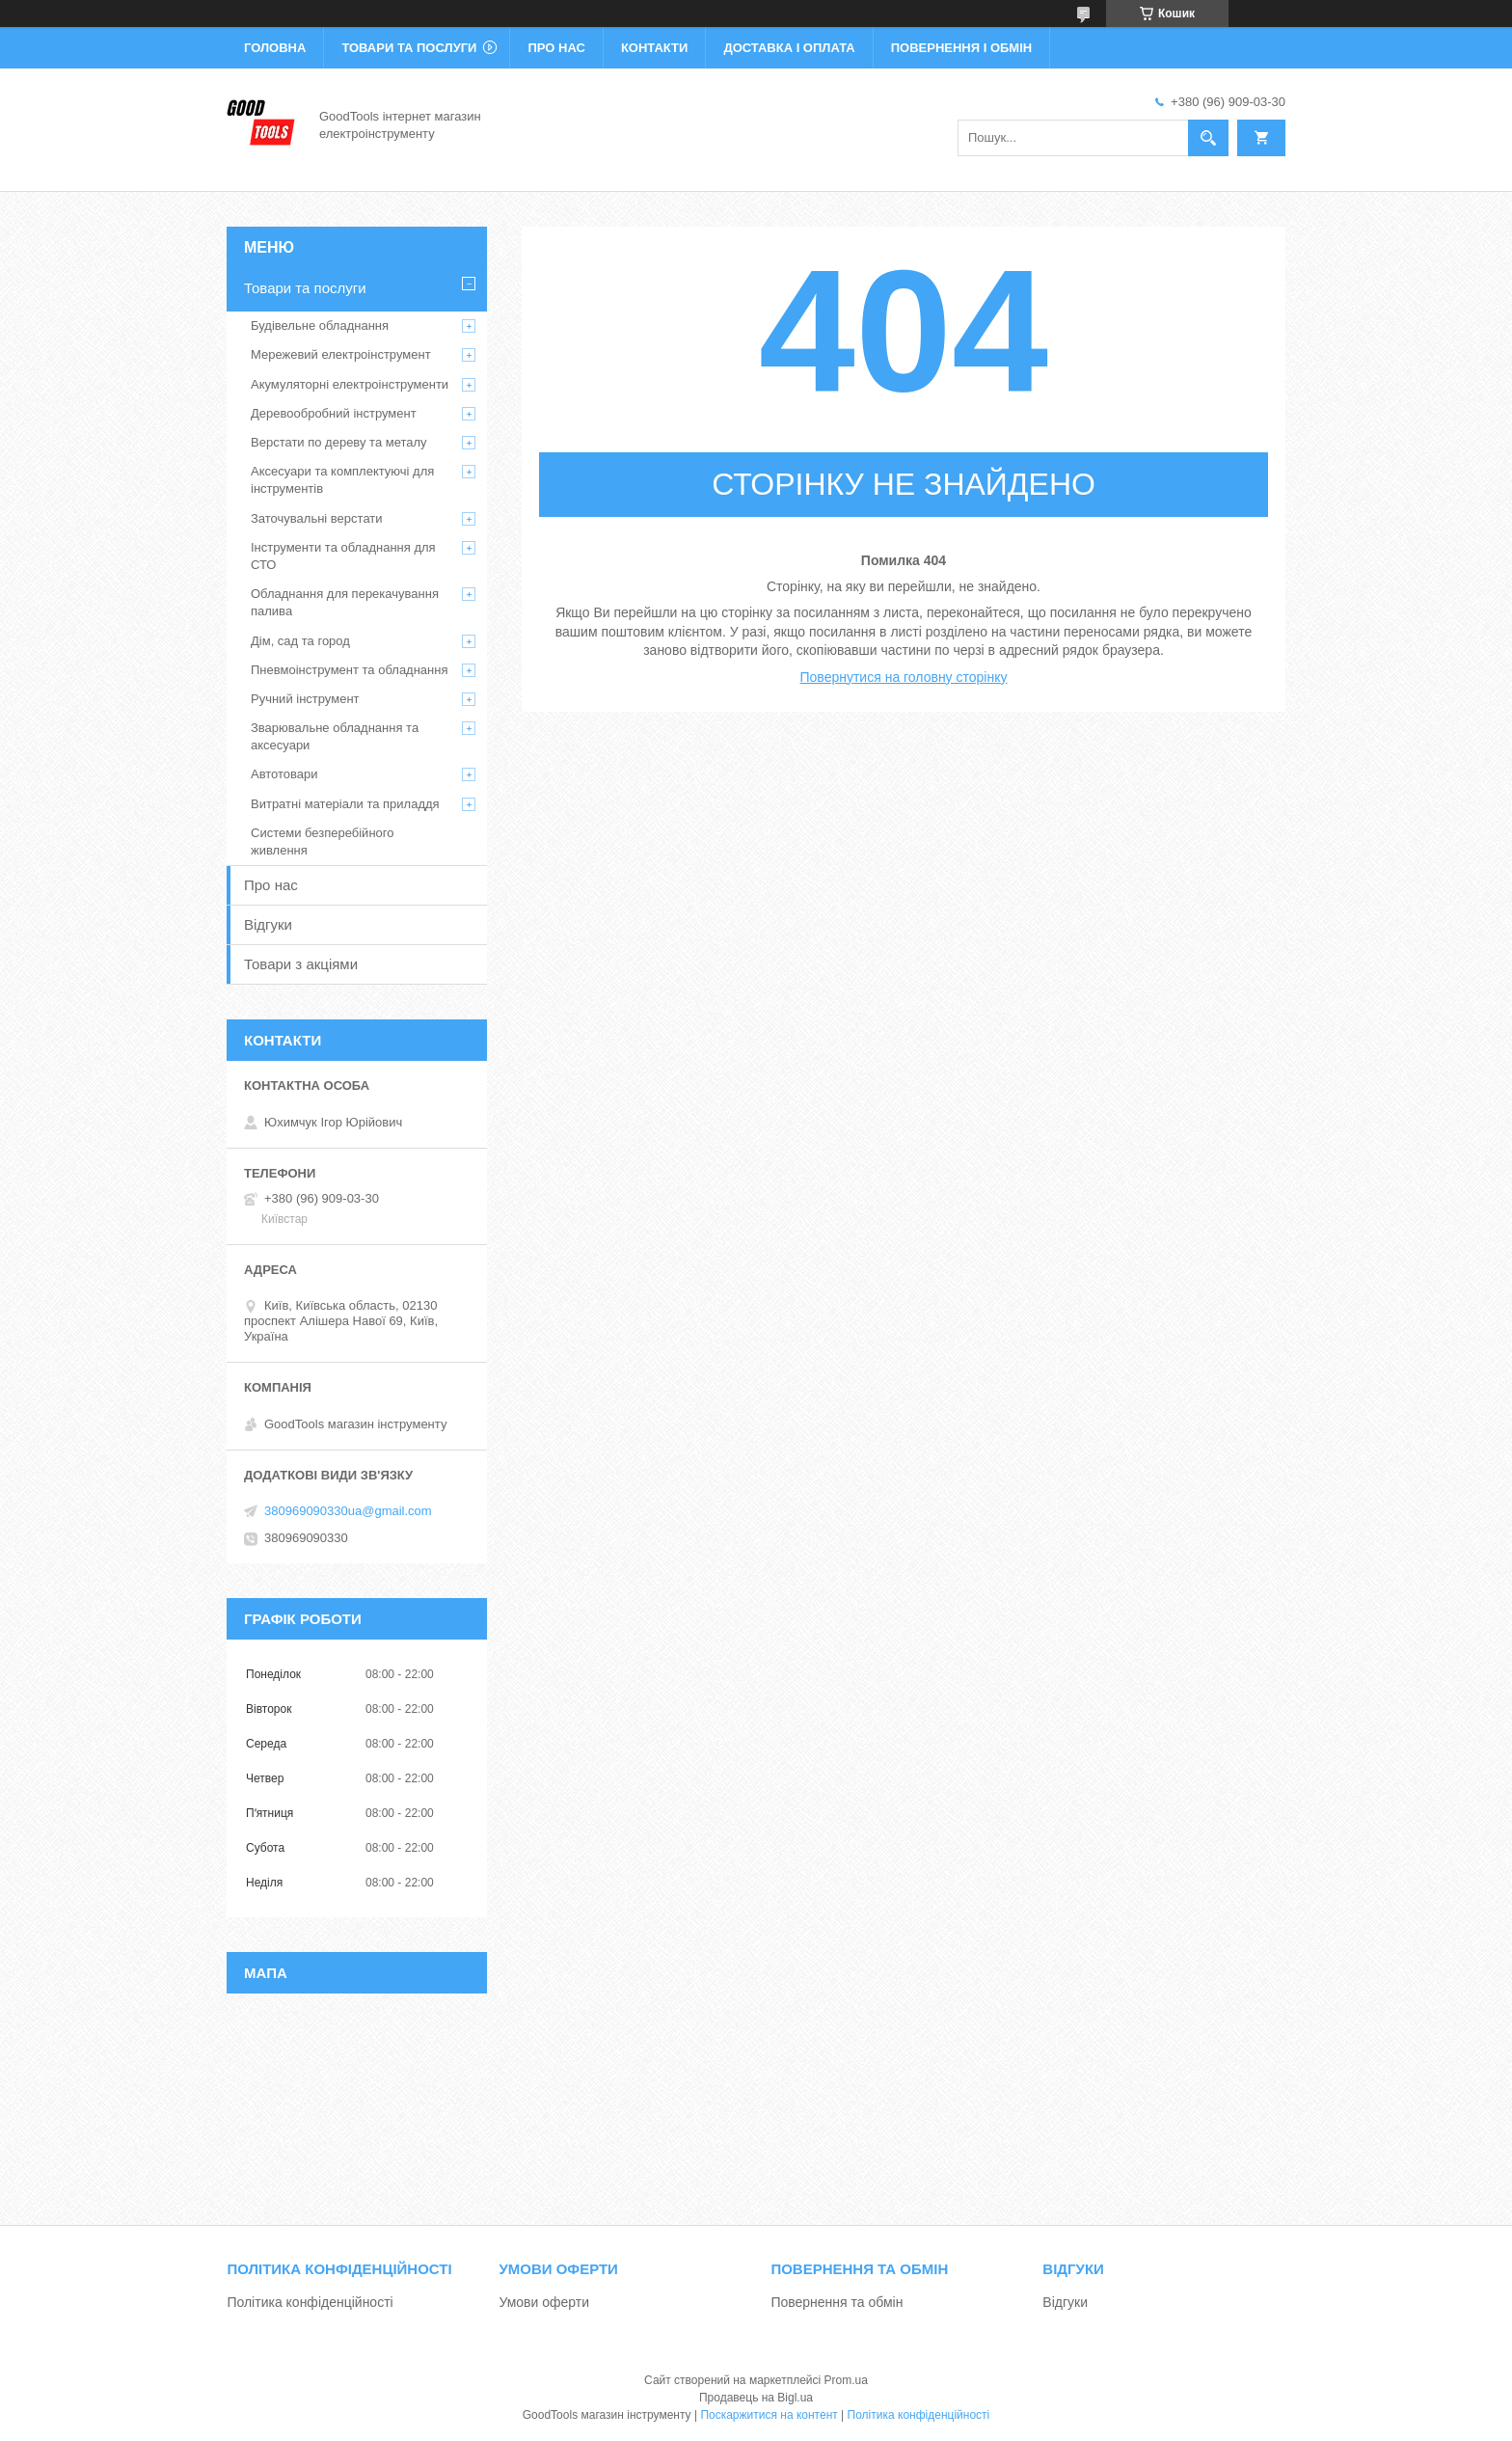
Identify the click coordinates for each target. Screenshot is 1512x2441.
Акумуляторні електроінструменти (349, 384)
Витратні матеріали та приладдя (345, 804)
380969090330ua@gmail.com (348, 1511)
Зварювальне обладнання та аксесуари (334, 736)
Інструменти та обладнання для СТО (343, 556)
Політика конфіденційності (309, 2302)
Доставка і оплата (788, 48)
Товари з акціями (301, 964)
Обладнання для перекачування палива (345, 602)
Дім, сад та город (300, 641)
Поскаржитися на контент (768, 2415)
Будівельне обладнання (320, 325)
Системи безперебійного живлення (322, 841)
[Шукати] (1208, 138)
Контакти (654, 48)
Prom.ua (846, 2380)
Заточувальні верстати (317, 518)
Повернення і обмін (962, 48)
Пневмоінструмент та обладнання (349, 670)
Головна (275, 48)
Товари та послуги (408, 48)
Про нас (555, 48)
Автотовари (284, 774)
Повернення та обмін (836, 2302)
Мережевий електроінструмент (341, 354)
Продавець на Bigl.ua (756, 2397)
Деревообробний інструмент (334, 413)
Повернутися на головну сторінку (904, 677)
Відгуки (268, 924)
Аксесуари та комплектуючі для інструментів (342, 480)
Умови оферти (544, 2302)
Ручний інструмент (305, 699)
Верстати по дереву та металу (339, 442)
